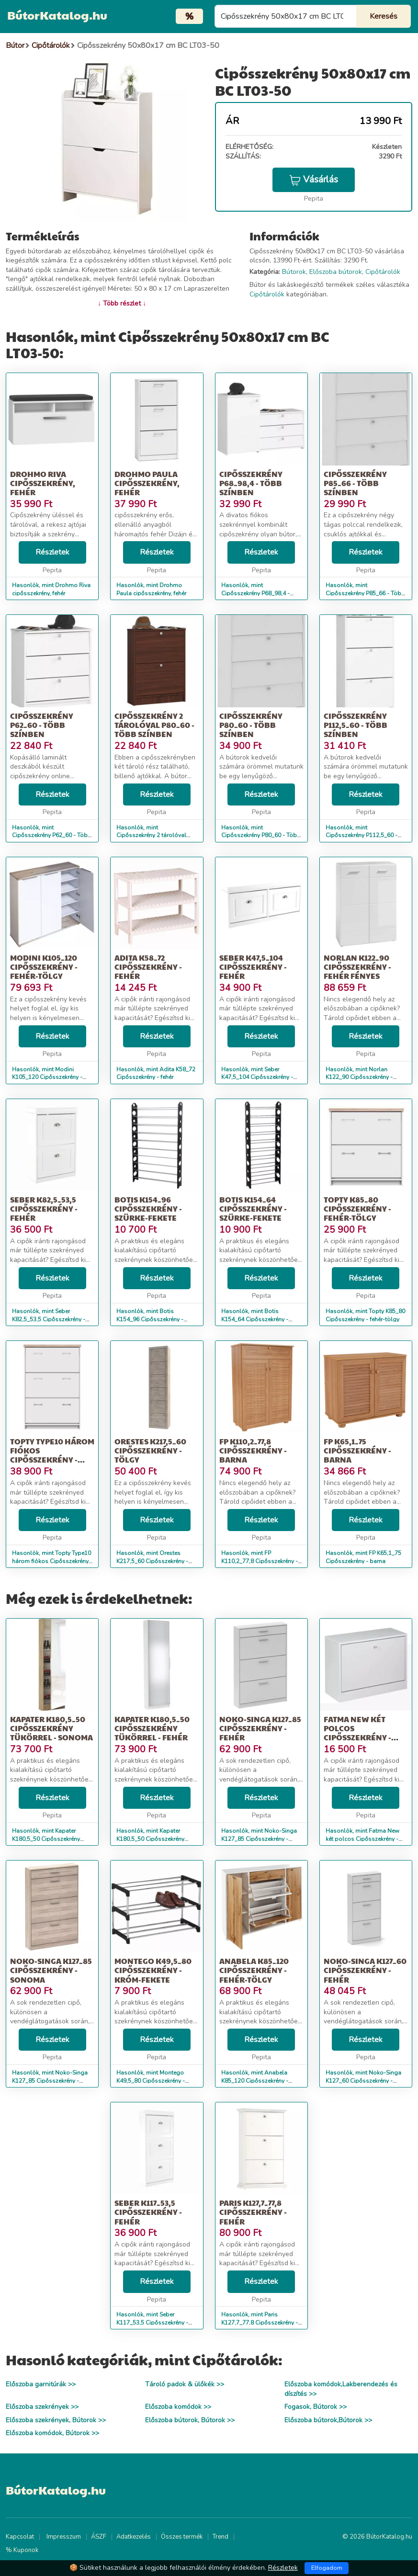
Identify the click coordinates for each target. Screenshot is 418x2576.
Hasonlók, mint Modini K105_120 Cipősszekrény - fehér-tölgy (47, 1077)
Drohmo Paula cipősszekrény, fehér (147, 483)
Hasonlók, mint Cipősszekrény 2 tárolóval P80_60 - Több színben (151, 836)
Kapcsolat (20, 2536)
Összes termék (182, 2536)
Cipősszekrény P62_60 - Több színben (41, 724)
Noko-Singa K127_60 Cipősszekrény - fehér (365, 1970)
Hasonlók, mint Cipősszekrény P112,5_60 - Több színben (361, 836)
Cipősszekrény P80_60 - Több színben (250, 724)
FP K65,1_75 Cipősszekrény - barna (357, 1450)
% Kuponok (22, 2550)
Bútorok (294, 271)
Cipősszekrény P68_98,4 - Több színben (250, 483)
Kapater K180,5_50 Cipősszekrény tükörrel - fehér (152, 1728)
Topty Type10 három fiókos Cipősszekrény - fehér (52, 1455)
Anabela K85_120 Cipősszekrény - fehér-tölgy (254, 1970)
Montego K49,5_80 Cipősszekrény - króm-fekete (153, 1970)
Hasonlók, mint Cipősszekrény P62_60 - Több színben (51, 836)
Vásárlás (313, 179)
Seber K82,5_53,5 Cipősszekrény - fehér (44, 1208)
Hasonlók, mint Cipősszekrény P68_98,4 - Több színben (255, 593)
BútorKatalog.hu (57, 15)
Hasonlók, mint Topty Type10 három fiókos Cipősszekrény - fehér (52, 1561)
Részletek (52, 552)
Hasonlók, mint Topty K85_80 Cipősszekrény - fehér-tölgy (365, 1315)
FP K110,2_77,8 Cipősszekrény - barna (253, 1450)
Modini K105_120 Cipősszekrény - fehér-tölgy (44, 966)
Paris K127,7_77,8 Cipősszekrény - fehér (253, 2211)
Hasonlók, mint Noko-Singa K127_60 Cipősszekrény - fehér (363, 2081)
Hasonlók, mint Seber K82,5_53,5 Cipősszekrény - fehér (48, 1319)
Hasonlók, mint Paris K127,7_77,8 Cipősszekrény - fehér (259, 2323)
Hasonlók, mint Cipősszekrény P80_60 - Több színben (261, 836)
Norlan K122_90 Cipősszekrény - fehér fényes (357, 966)
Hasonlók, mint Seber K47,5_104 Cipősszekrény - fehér (257, 1077)
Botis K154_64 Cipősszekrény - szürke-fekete (253, 1208)
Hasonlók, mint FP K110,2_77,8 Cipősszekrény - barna (259, 1561)
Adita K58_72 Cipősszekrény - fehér (148, 966)
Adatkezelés (133, 2536)
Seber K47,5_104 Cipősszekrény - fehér (253, 966)
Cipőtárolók (382, 271)
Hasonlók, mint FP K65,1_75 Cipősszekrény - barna (363, 1557)
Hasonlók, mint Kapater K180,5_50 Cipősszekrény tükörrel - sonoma (46, 1839)
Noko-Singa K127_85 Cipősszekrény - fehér (260, 1728)
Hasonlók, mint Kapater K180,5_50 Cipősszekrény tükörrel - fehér (150, 1839)
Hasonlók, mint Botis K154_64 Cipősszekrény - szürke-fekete (254, 1319)
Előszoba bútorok (335, 271)
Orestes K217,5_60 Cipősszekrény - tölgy (150, 1450)
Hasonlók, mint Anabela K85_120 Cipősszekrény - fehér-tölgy (254, 2081)
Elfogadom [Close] (326, 2568)
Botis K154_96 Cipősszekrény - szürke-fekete (148, 1208)
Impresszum (63, 2536)
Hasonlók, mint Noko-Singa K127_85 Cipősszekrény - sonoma (50, 2081)
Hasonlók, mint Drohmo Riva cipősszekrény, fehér (51, 589)
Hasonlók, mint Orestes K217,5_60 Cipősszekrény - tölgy (152, 1561)
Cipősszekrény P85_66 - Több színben (355, 483)
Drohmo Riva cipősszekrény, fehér (42, 483)
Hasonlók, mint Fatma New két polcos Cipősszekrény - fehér (362, 1839)
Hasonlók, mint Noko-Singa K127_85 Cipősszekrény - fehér (259, 1839)
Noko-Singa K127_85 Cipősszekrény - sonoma (51, 1970)
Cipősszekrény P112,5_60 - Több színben (355, 724)
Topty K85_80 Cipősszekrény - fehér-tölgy (357, 1208)
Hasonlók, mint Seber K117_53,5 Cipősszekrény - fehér (152, 2323)
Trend (220, 2536)
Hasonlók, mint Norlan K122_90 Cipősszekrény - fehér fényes (359, 1077)
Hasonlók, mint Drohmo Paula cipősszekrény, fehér (151, 589)
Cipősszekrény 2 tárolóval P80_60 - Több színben (154, 724)
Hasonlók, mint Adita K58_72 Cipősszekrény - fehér (155, 1073)
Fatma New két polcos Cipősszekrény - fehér (357, 1733)
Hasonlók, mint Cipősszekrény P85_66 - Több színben (365, 593)
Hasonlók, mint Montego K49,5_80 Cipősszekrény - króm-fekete (150, 2081)
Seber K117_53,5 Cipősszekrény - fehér (148, 2211)
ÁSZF (98, 2536)
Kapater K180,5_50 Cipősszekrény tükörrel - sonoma (51, 1728)
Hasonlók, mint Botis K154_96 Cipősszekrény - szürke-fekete (149, 1319)
